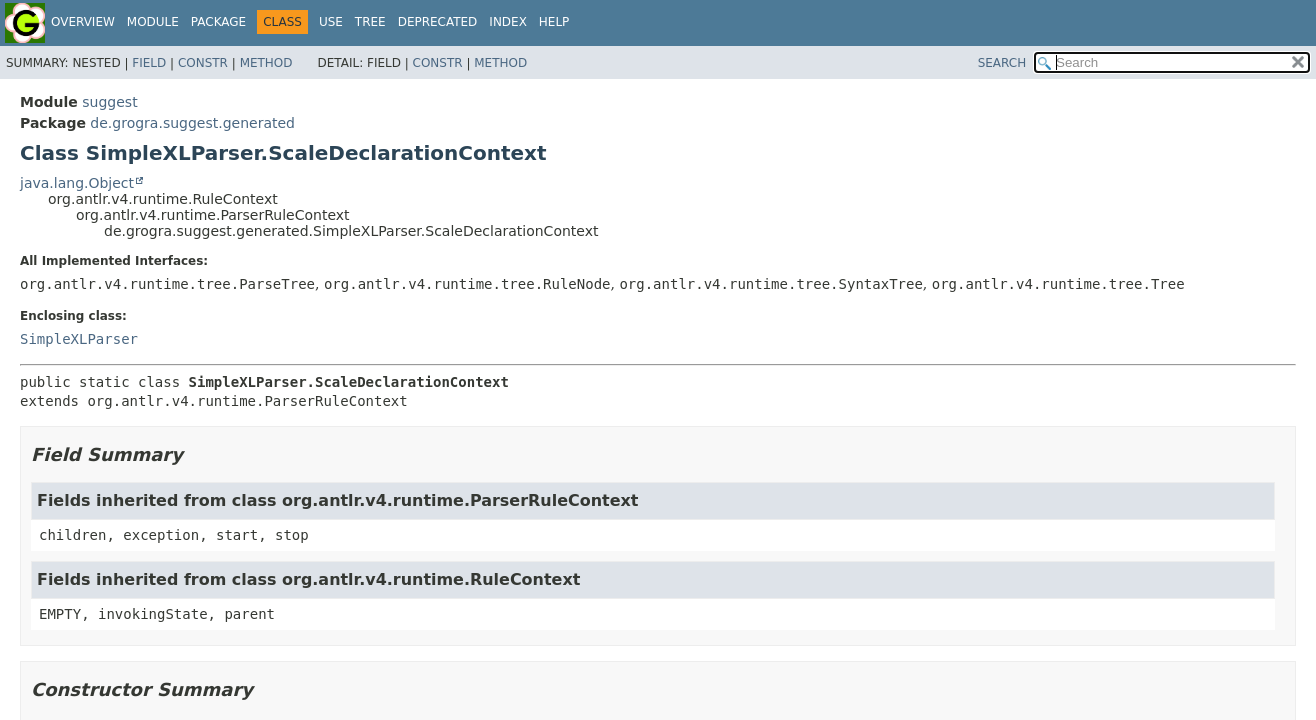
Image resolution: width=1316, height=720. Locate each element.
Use (331, 22)
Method (266, 63)
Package (218, 22)
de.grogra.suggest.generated (192, 123)
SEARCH (1002, 63)
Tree (370, 22)
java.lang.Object (77, 183)
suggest (109, 102)
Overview (83, 22)
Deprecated (438, 22)
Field (149, 63)
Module (153, 22)
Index (508, 22)
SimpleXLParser (79, 339)
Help (554, 22)
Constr (203, 63)
